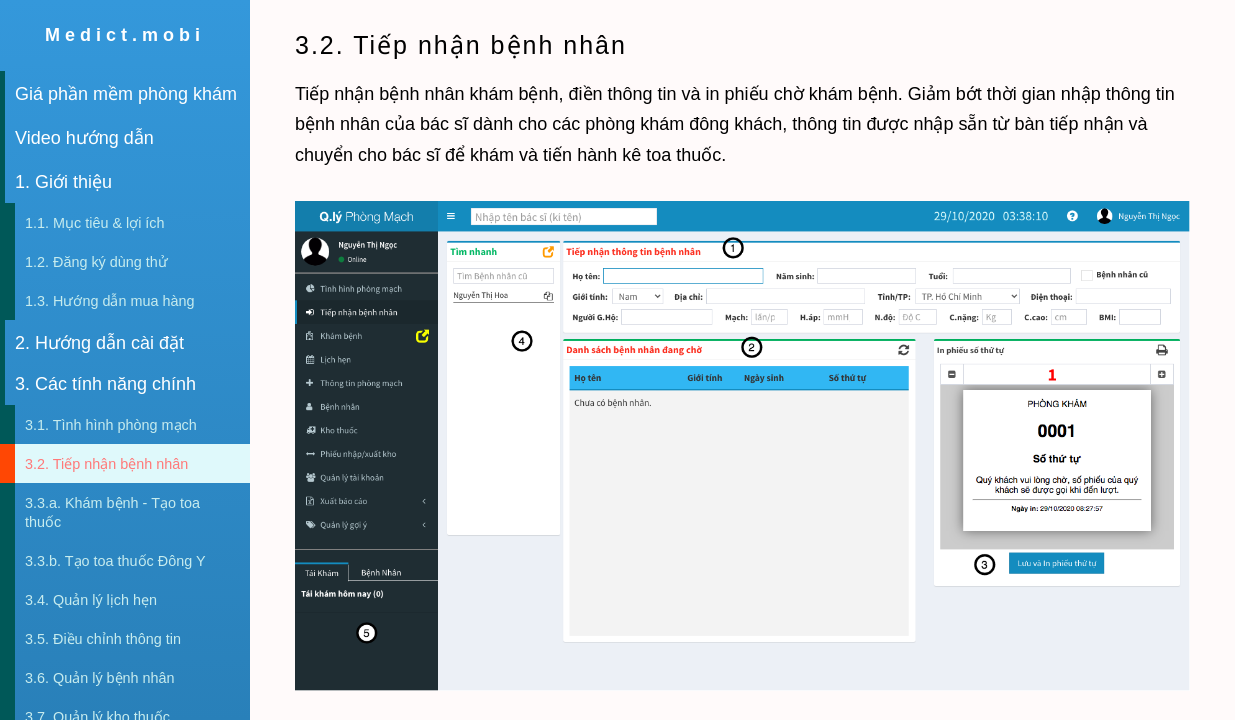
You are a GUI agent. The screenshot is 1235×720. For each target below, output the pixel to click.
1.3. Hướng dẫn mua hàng (109, 301)
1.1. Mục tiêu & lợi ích (95, 223)
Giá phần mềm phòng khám (126, 94)
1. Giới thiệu (63, 182)
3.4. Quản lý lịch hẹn (91, 600)
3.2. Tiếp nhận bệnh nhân (106, 464)
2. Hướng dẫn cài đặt (99, 343)
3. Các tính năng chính (105, 384)
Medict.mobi (125, 35)
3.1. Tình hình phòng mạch (111, 425)
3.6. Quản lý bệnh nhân (100, 678)
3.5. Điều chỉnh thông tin (103, 639)
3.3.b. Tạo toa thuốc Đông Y (115, 561)
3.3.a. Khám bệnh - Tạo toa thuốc (112, 512)
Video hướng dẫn (84, 138)
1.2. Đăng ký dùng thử (96, 262)
